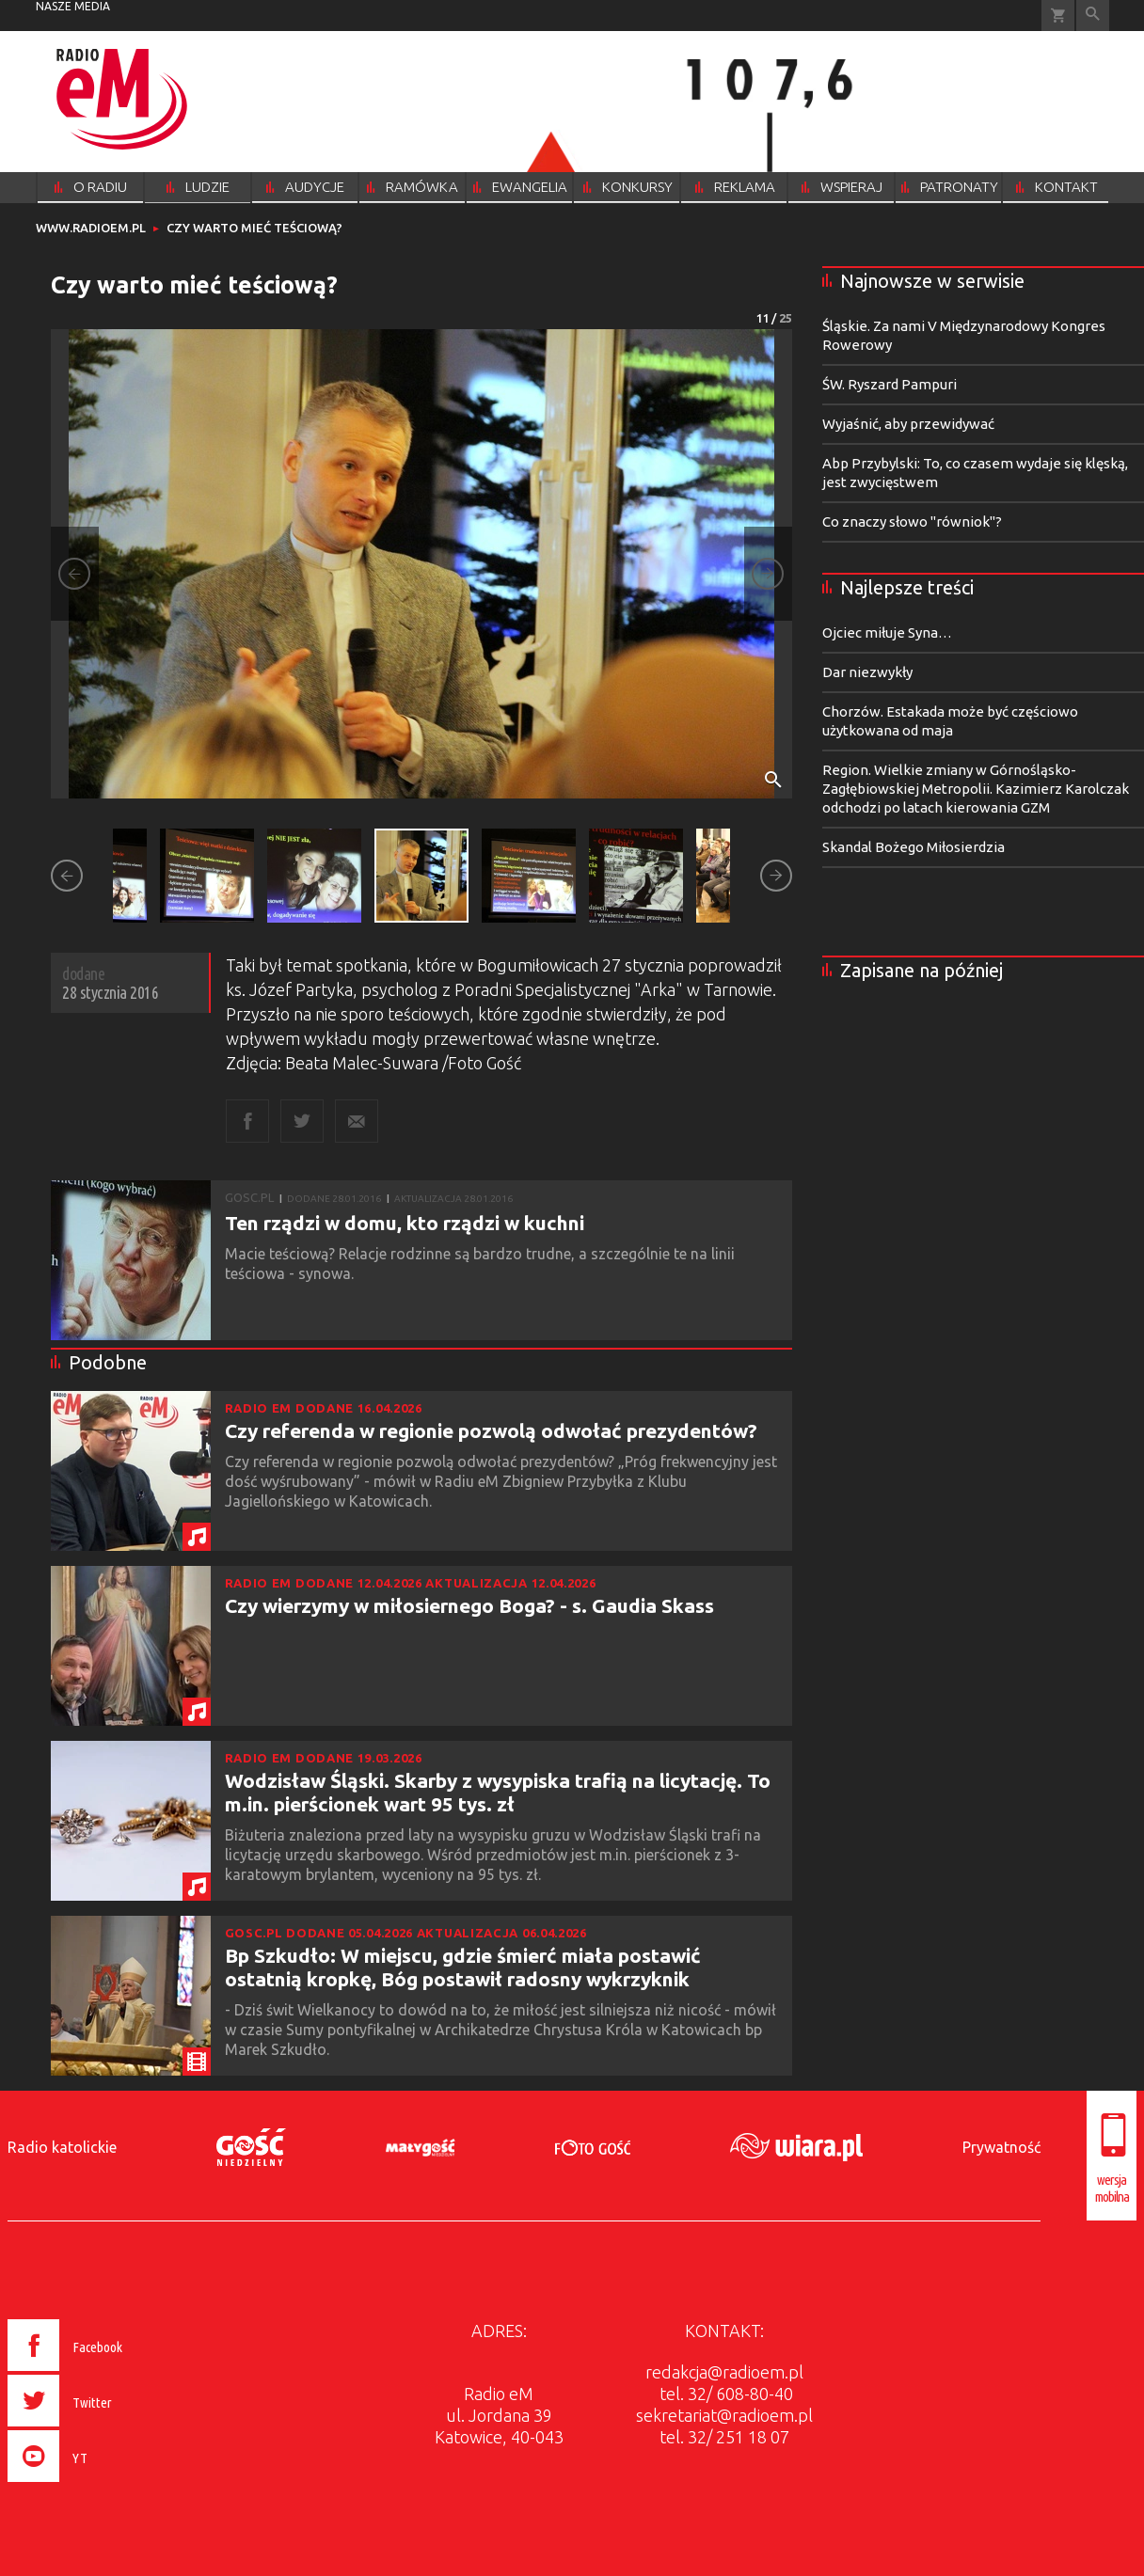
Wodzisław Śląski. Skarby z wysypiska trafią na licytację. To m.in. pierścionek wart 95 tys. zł (498, 1792)
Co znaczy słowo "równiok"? (912, 521)
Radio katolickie (62, 2147)
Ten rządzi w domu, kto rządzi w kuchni (404, 1222)
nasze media (73, 6)
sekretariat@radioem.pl (724, 2415)
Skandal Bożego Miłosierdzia (913, 847)
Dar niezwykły (867, 672)
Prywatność (1001, 2147)
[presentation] (104, 2484)
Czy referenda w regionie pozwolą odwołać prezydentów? (491, 1430)
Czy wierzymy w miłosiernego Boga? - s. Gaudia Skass (469, 1605)
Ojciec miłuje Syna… (887, 632)
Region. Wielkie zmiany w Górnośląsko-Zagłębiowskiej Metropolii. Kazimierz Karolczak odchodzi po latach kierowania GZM (975, 788)
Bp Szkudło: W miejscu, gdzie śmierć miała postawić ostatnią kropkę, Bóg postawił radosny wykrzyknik (463, 1967)
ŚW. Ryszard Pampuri (889, 384)
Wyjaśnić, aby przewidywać (908, 424)
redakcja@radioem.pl (724, 2372)
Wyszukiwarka (1092, 15)
